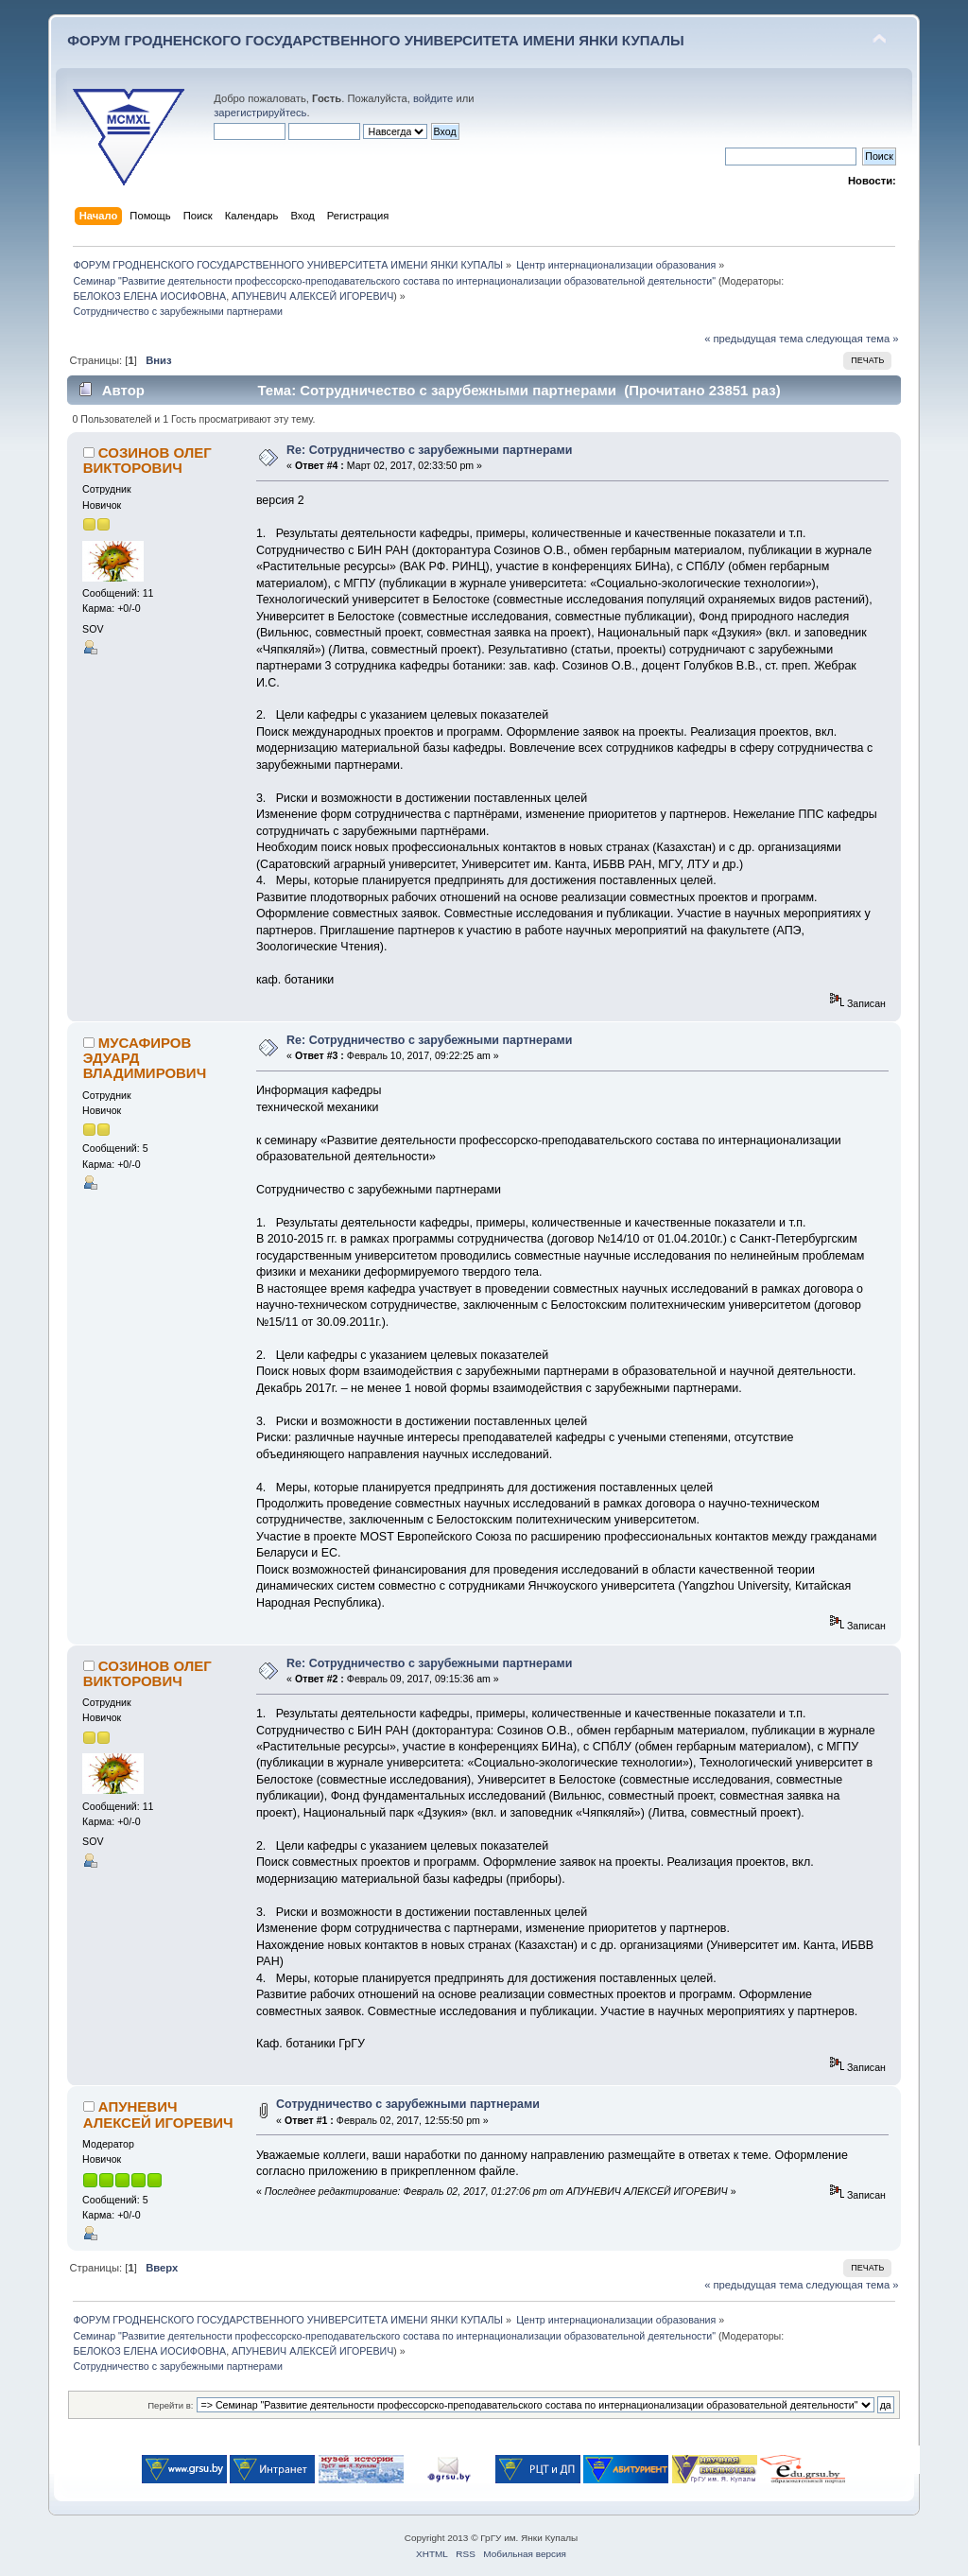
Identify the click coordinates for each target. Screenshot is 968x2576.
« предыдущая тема (753, 338)
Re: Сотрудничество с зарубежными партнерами (429, 450)
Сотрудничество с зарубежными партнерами (408, 2104)
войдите (433, 98)
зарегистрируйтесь (260, 112)
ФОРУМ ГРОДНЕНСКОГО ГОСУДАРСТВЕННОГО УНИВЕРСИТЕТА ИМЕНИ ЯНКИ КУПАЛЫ (375, 40)
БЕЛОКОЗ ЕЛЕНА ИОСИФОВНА (149, 296)
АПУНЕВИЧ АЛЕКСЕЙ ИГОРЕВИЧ (312, 296)
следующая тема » (852, 338)
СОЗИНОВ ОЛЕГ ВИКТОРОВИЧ (147, 460)
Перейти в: (170, 2405)
